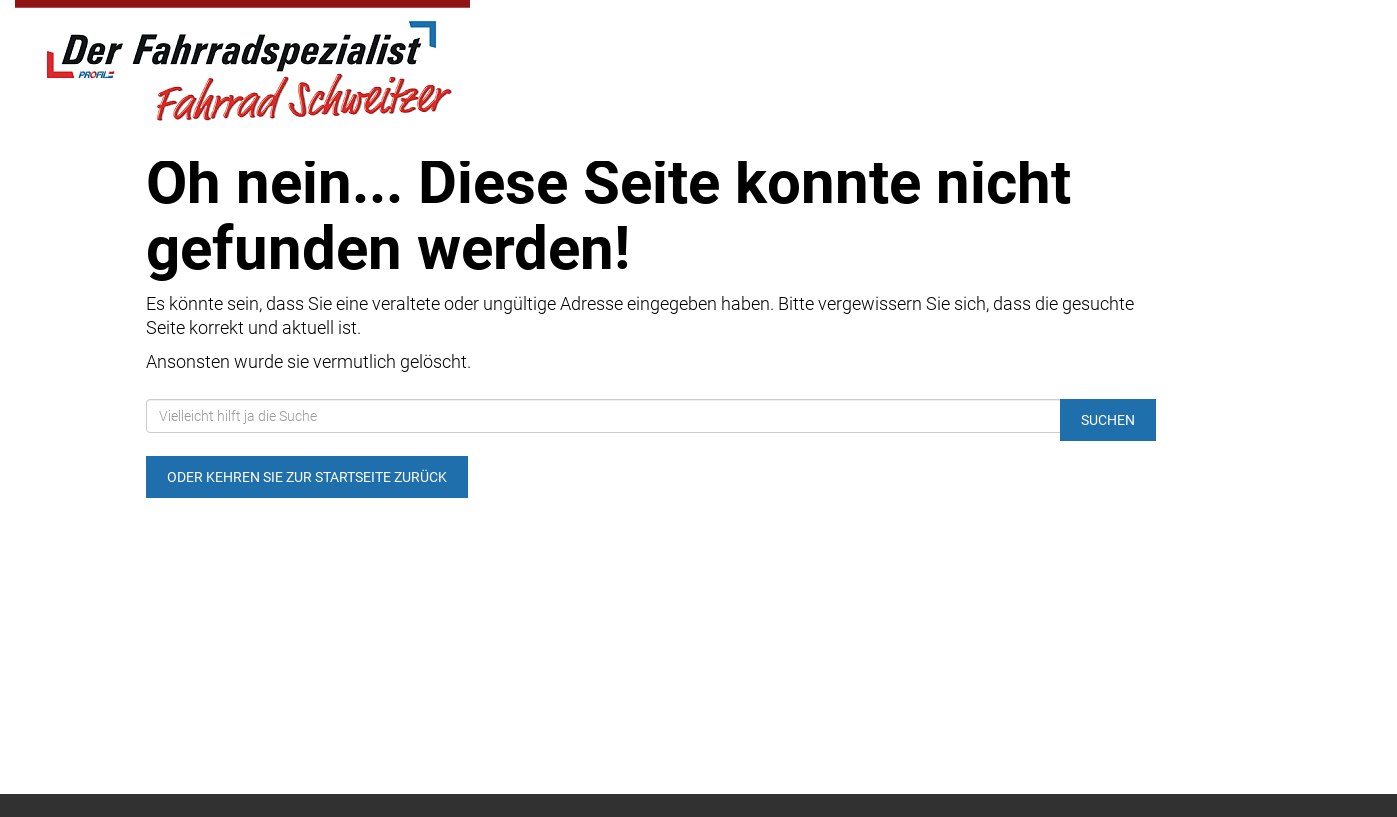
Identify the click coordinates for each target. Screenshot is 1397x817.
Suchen (1108, 420)
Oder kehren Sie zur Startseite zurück (307, 477)
